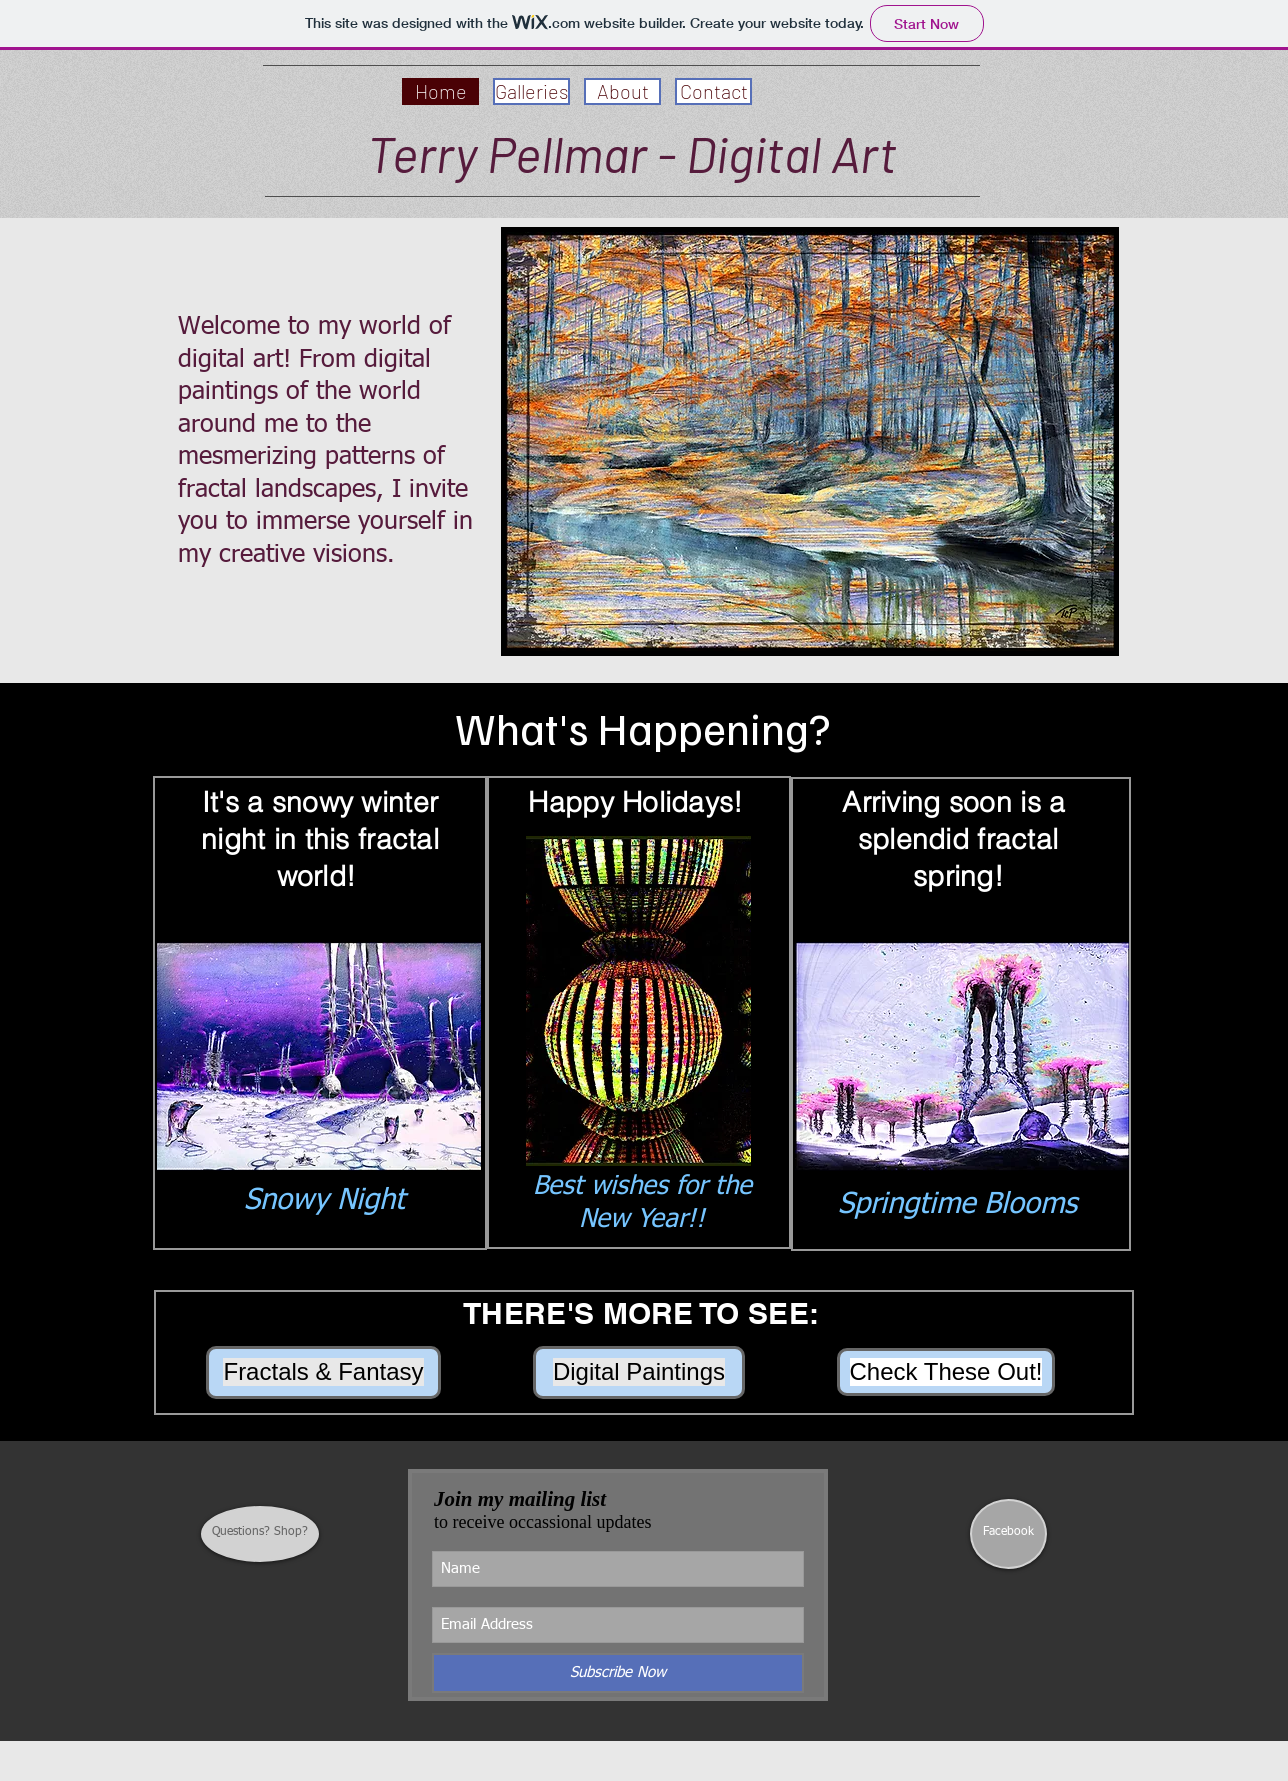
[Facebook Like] (1008, 1604)
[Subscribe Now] (618, 1673)
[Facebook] (1008, 1534)
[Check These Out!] (946, 1372)
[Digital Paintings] (639, 1372)
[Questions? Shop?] (260, 1534)
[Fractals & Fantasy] (323, 1372)
